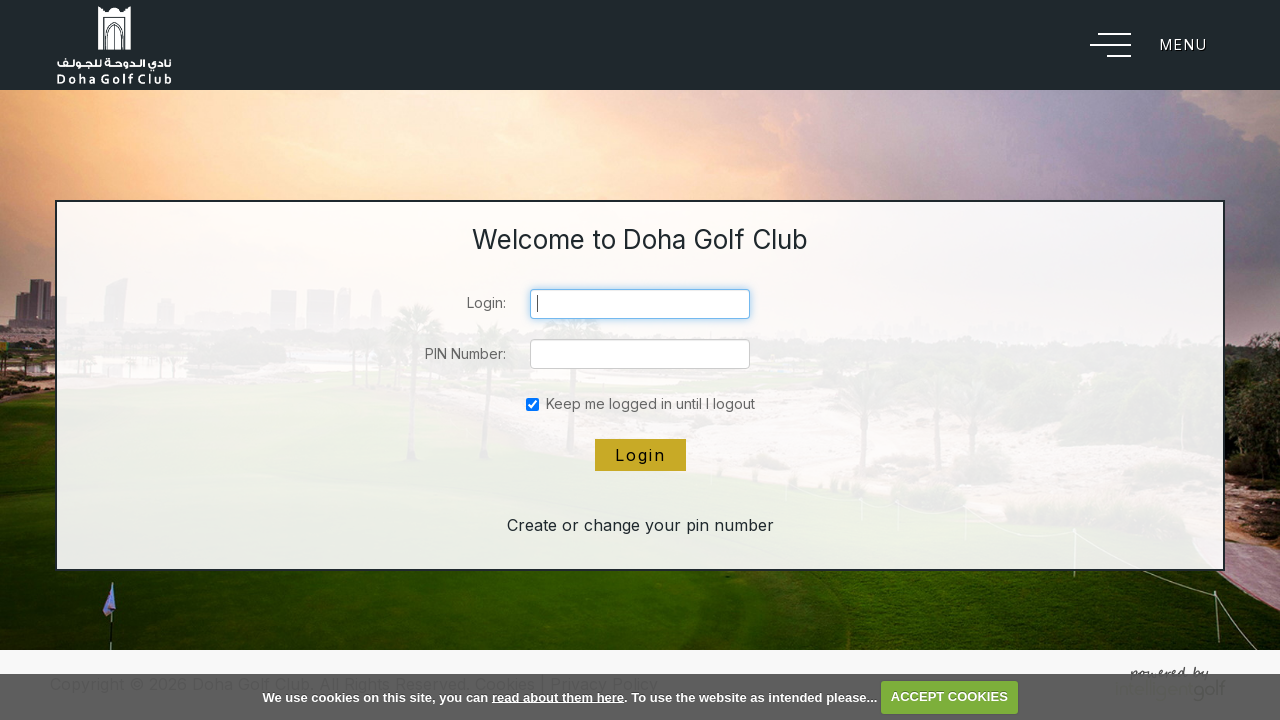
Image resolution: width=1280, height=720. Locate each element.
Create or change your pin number (640, 525)
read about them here (558, 696)
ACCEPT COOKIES (949, 696)
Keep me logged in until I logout (640, 403)
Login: (486, 302)
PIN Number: (465, 353)
